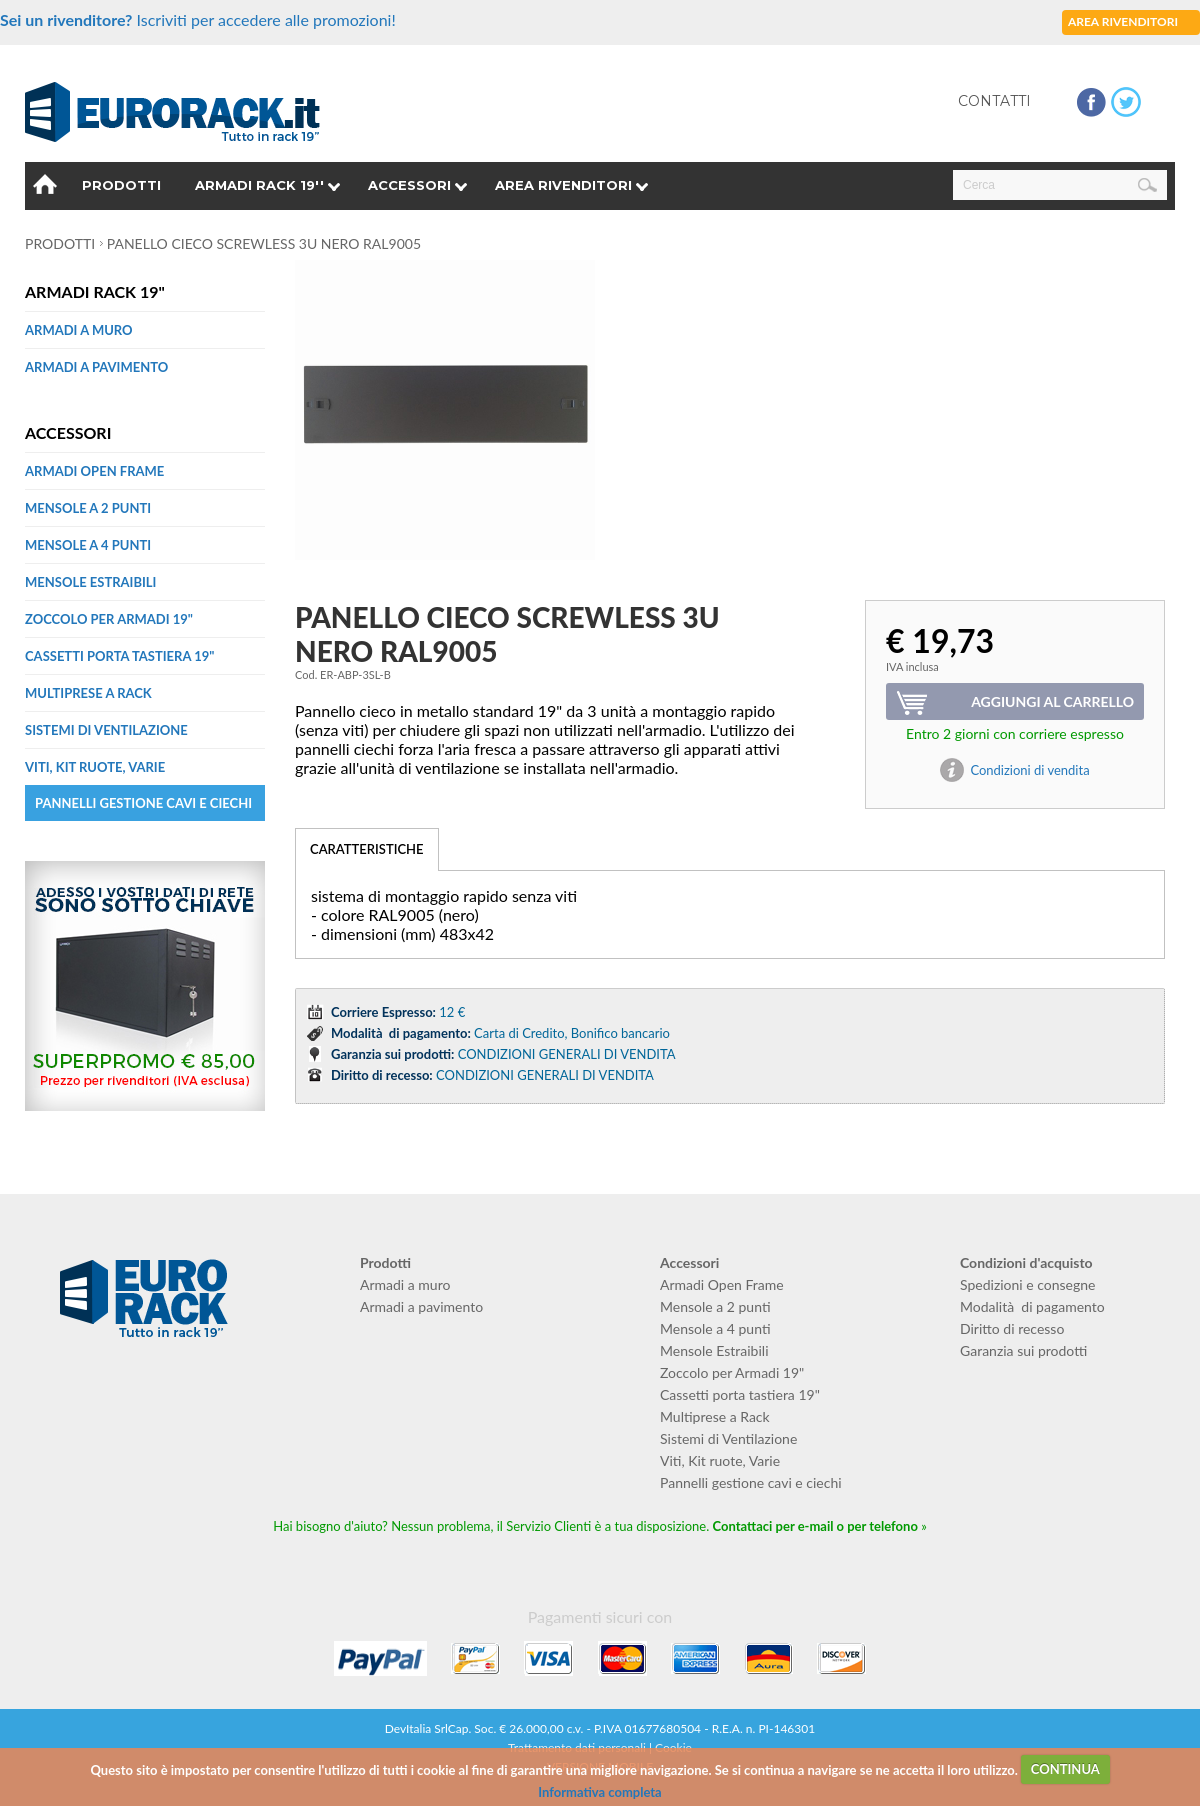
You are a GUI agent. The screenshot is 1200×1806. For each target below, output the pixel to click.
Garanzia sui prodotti (1023, 1350)
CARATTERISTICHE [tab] (367, 849)
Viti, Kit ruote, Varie (95, 767)
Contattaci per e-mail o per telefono (815, 1526)
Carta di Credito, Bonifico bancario (572, 1033)
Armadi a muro (79, 330)
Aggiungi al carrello (1052, 701)
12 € (452, 1012)
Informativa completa (599, 1792)
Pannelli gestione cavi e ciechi (143, 803)
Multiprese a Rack (88, 693)
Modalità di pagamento (1032, 1306)
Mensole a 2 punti (88, 508)
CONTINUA (1065, 1769)
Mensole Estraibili (90, 582)
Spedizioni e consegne (1028, 1284)
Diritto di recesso (1012, 1328)
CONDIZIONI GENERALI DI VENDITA (567, 1054)
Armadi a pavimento (96, 367)
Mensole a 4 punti (88, 545)
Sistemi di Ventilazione (106, 730)
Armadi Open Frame (94, 471)
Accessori (409, 185)
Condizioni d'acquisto (1026, 1262)
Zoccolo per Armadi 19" (109, 619)
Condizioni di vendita (1029, 770)
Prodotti (121, 185)
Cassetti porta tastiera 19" (119, 656)
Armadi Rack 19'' (259, 185)
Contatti (994, 101)
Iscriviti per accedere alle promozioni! (198, 19)
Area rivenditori (563, 185)
